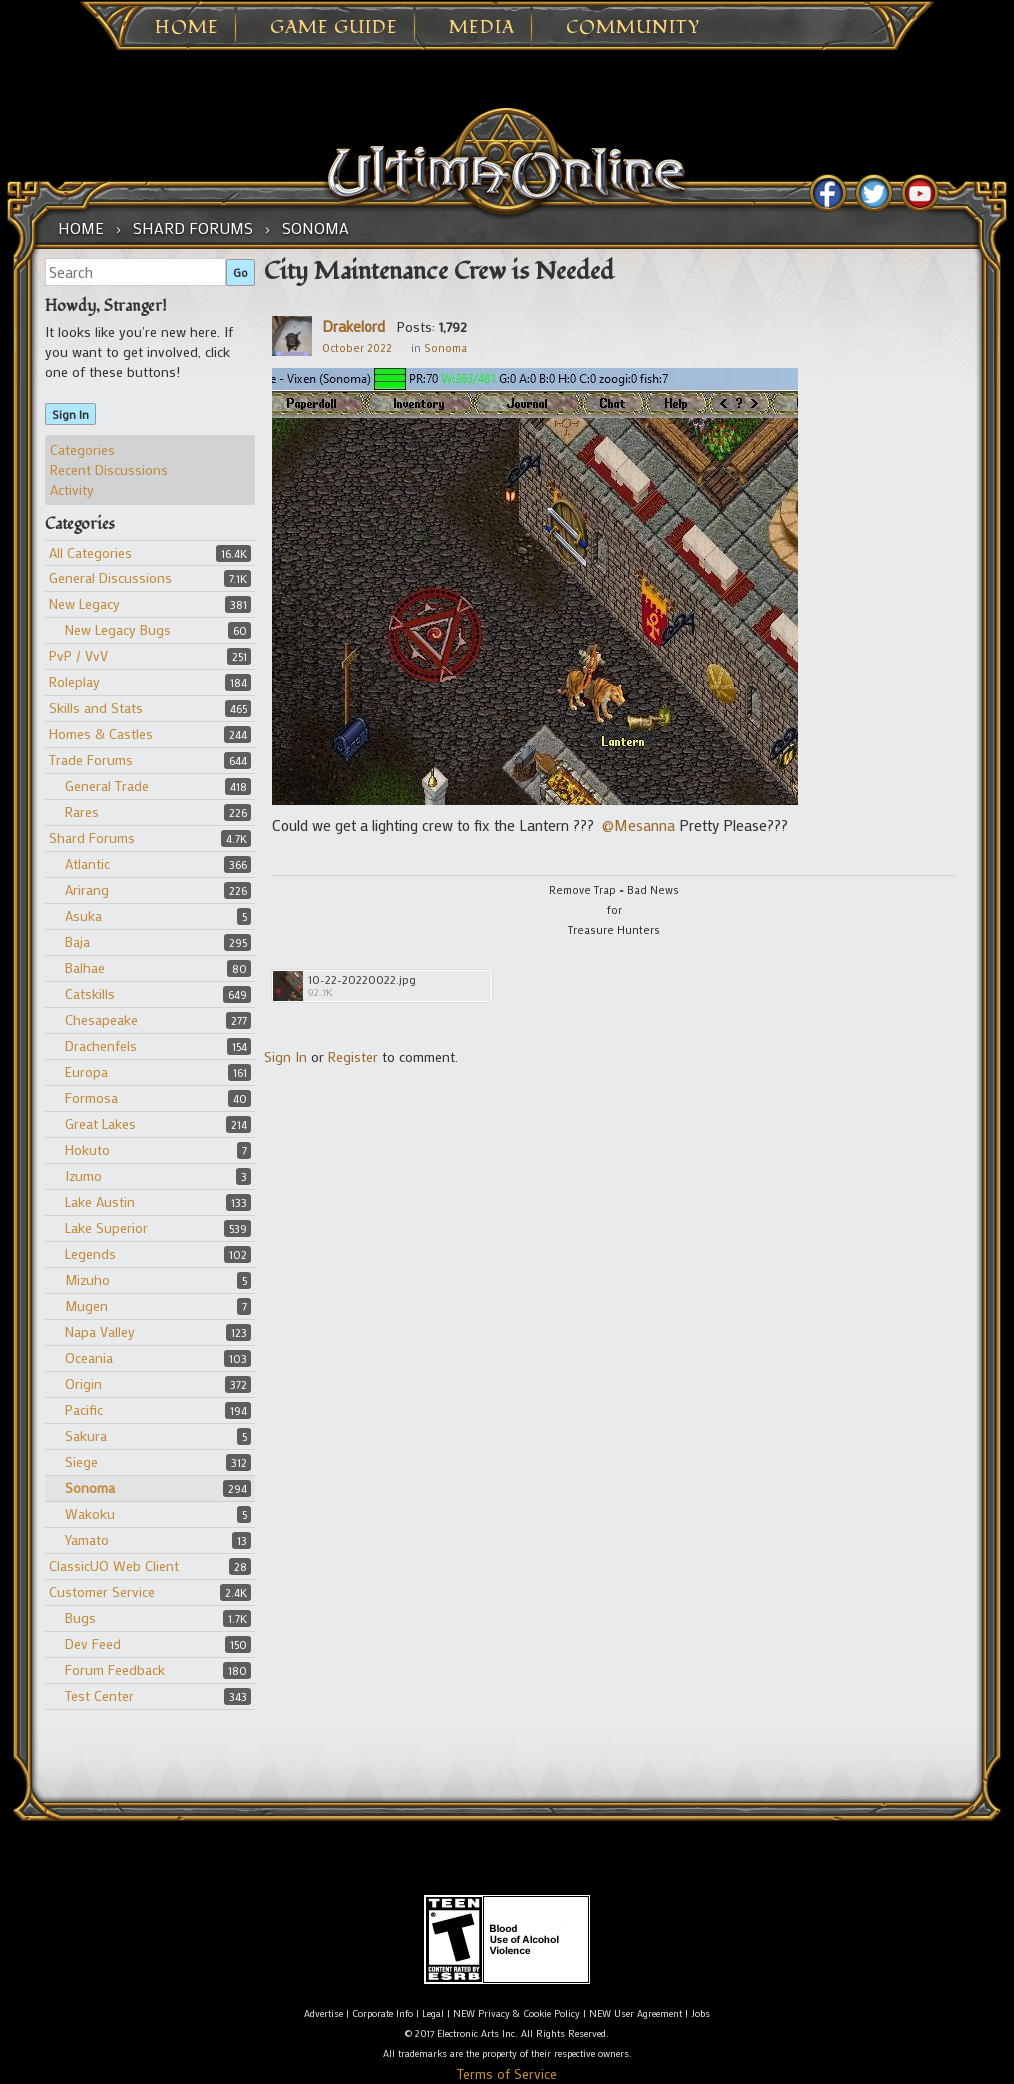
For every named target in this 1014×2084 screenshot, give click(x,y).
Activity (72, 489)
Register (353, 1056)
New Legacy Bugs (118, 629)
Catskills (90, 993)
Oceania (89, 1357)
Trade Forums (91, 759)
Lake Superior (106, 1227)
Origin (83, 1383)
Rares (82, 811)
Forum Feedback (115, 1669)
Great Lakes (100, 1123)
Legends (90, 1253)
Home (187, 28)
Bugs (80, 1617)
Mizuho (87, 1279)
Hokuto (87, 1149)
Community (633, 28)
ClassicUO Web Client (114, 1565)
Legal (433, 2013)
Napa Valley (100, 1331)
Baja (77, 941)
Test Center (99, 1695)
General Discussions (110, 577)
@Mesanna (638, 825)
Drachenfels (101, 1045)
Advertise (323, 2013)
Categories (82, 449)
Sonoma (90, 1487)
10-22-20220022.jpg (362, 979)
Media (482, 28)
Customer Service (102, 1591)
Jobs (700, 2013)
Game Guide (334, 28)
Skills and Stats (96, 707)
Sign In (70, 414)
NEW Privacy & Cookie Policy (516, 2013)
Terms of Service (507, 2073)
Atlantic (87, 863)
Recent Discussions (109, 469)
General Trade (107, 785)
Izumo (83, 1175)
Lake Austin (100, 1201)
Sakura (86, 1435)
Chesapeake (101, 1019)
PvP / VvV (78, 655)
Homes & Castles (101, 733)
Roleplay (74, 681)
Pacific (84, 1409)
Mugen (86, 1305)
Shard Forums (92, 837)
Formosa (91, 1097)
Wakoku (90, 1513)
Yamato (87, 1539)
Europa (86, 1071)
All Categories (90, 552)
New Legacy (84, 603)
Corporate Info (382, 2013)
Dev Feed (93, 1643)
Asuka (83, 915)
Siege (81, 1461)
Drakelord (353, 326)
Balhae (85, 967)
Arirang (87, 889)
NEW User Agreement (635, 2013)
